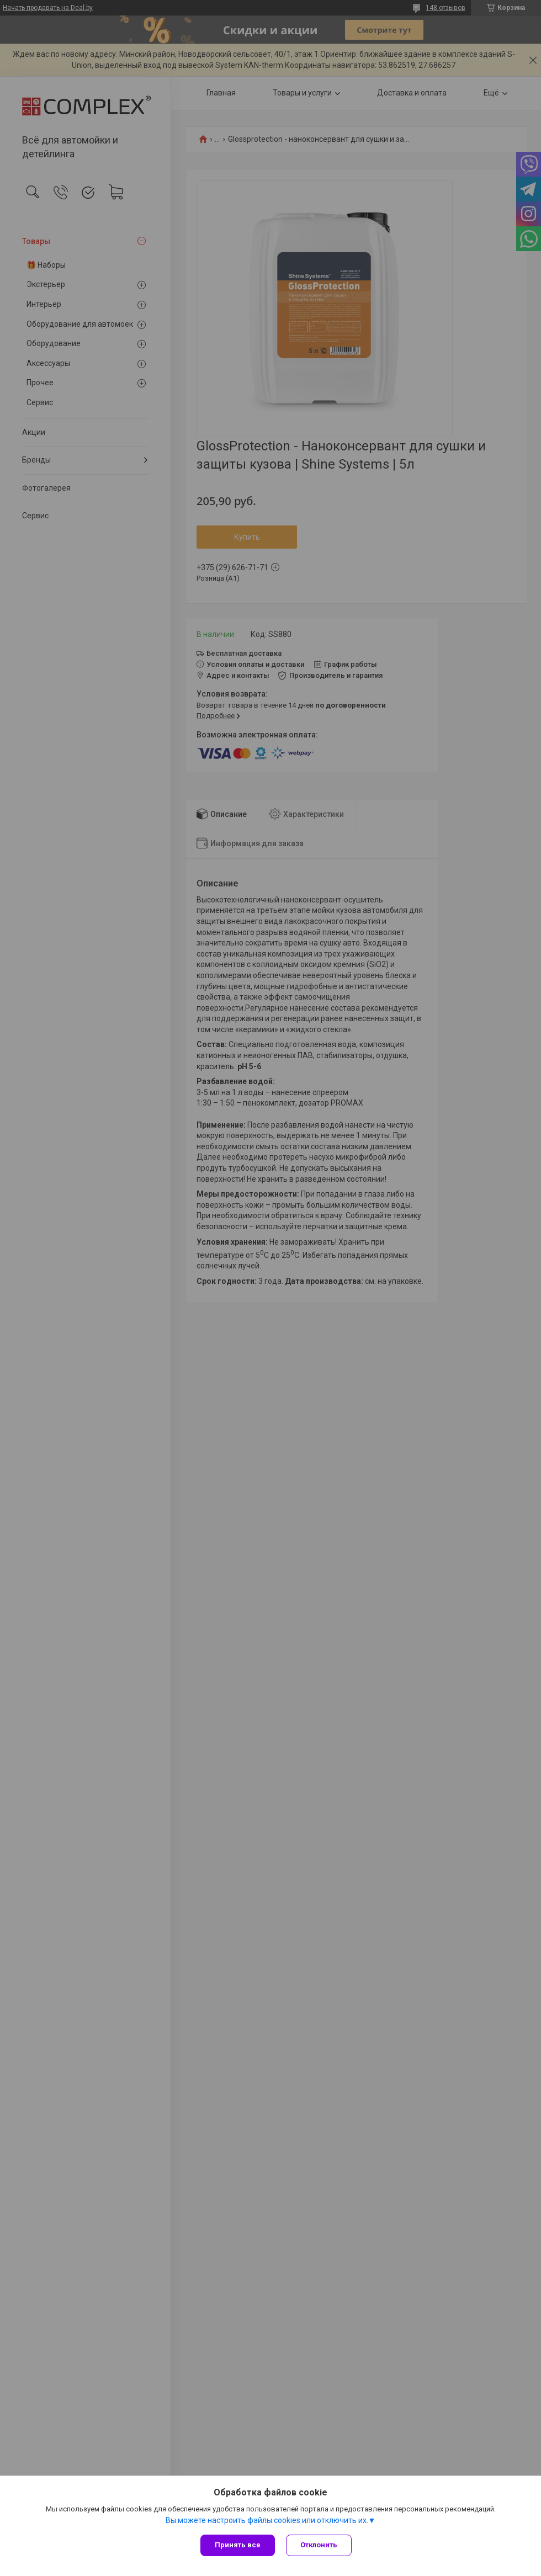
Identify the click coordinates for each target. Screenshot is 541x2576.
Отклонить (318, 2545)
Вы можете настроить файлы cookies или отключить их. (267, 2520)
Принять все (238, 2545)
